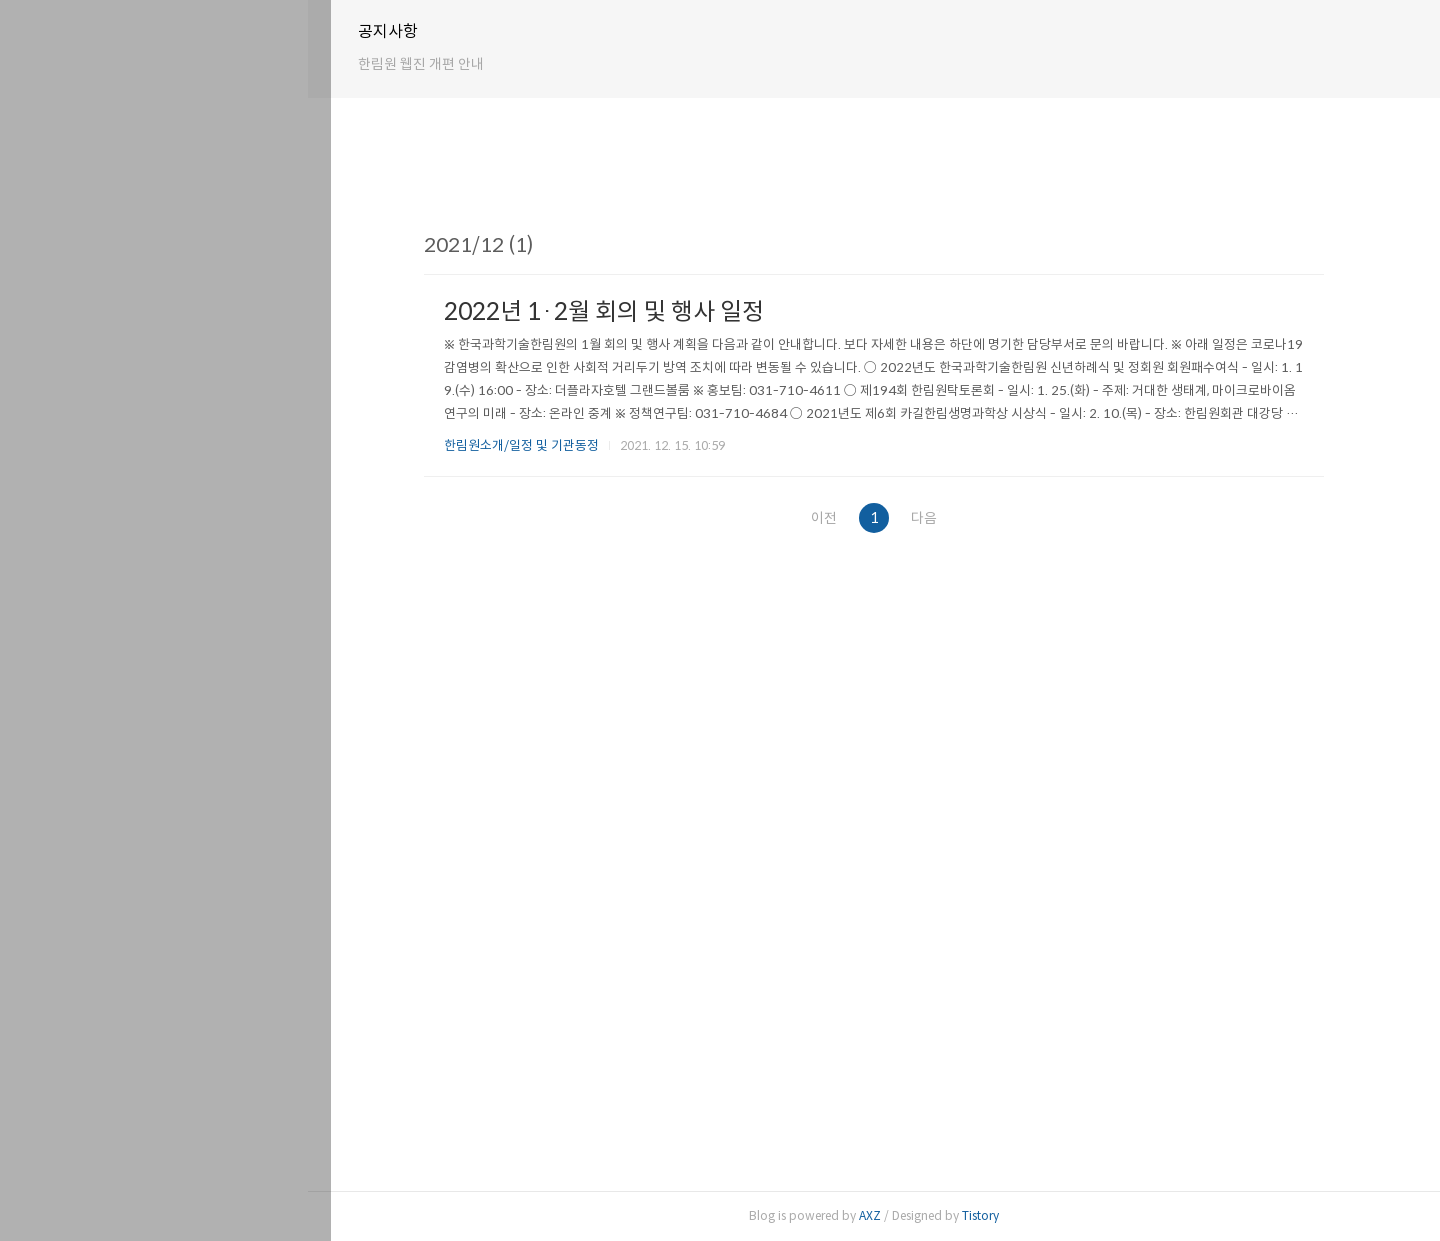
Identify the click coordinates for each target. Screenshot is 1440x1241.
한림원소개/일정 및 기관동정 (533, 445)
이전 (829, 518)
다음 (943, 518)
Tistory (992, 1215)
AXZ (882, 1215)
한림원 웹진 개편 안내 (444, 64)
